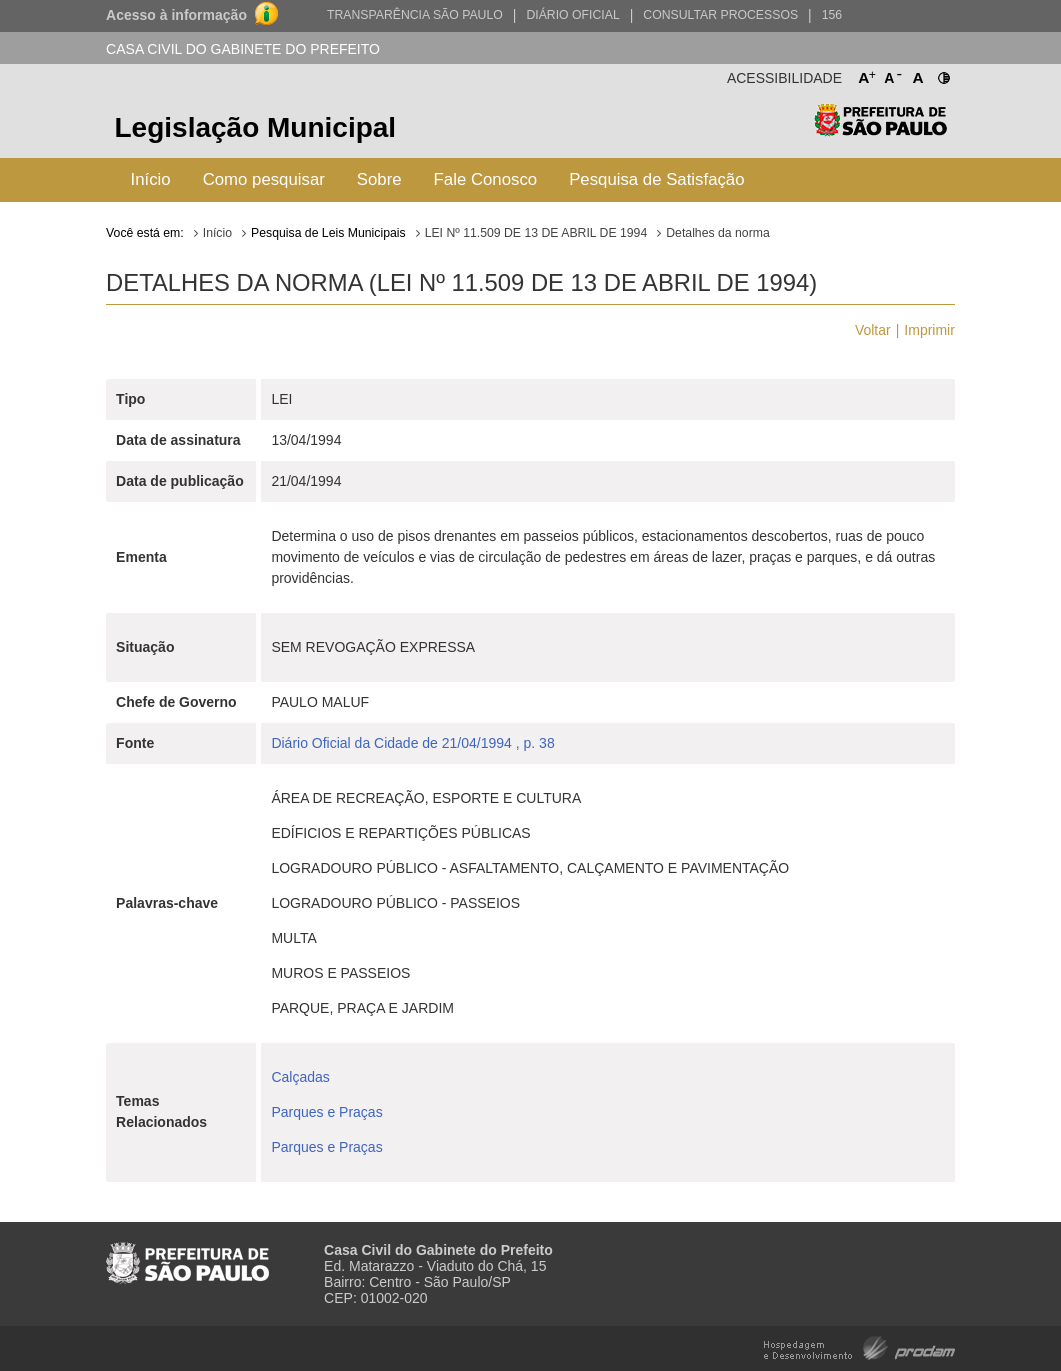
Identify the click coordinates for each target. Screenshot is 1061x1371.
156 (832, 15)
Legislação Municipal (256, 127)
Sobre (379, 179)
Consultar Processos (720, 15)
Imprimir (929, 330)
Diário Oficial (572, 15)
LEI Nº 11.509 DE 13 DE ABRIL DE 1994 (536, 233)
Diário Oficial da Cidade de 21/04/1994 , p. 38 (412, 743)
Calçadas (300, 1077)
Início (151, 179)
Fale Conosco (486, 179)
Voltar (873, 330)
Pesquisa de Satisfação (656, 179)
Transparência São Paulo (415, 15)
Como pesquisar (264, 179)
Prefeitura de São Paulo (880, 130)
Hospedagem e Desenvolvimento (859, 1346)
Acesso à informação (176, 15)
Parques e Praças (326, 1112)
